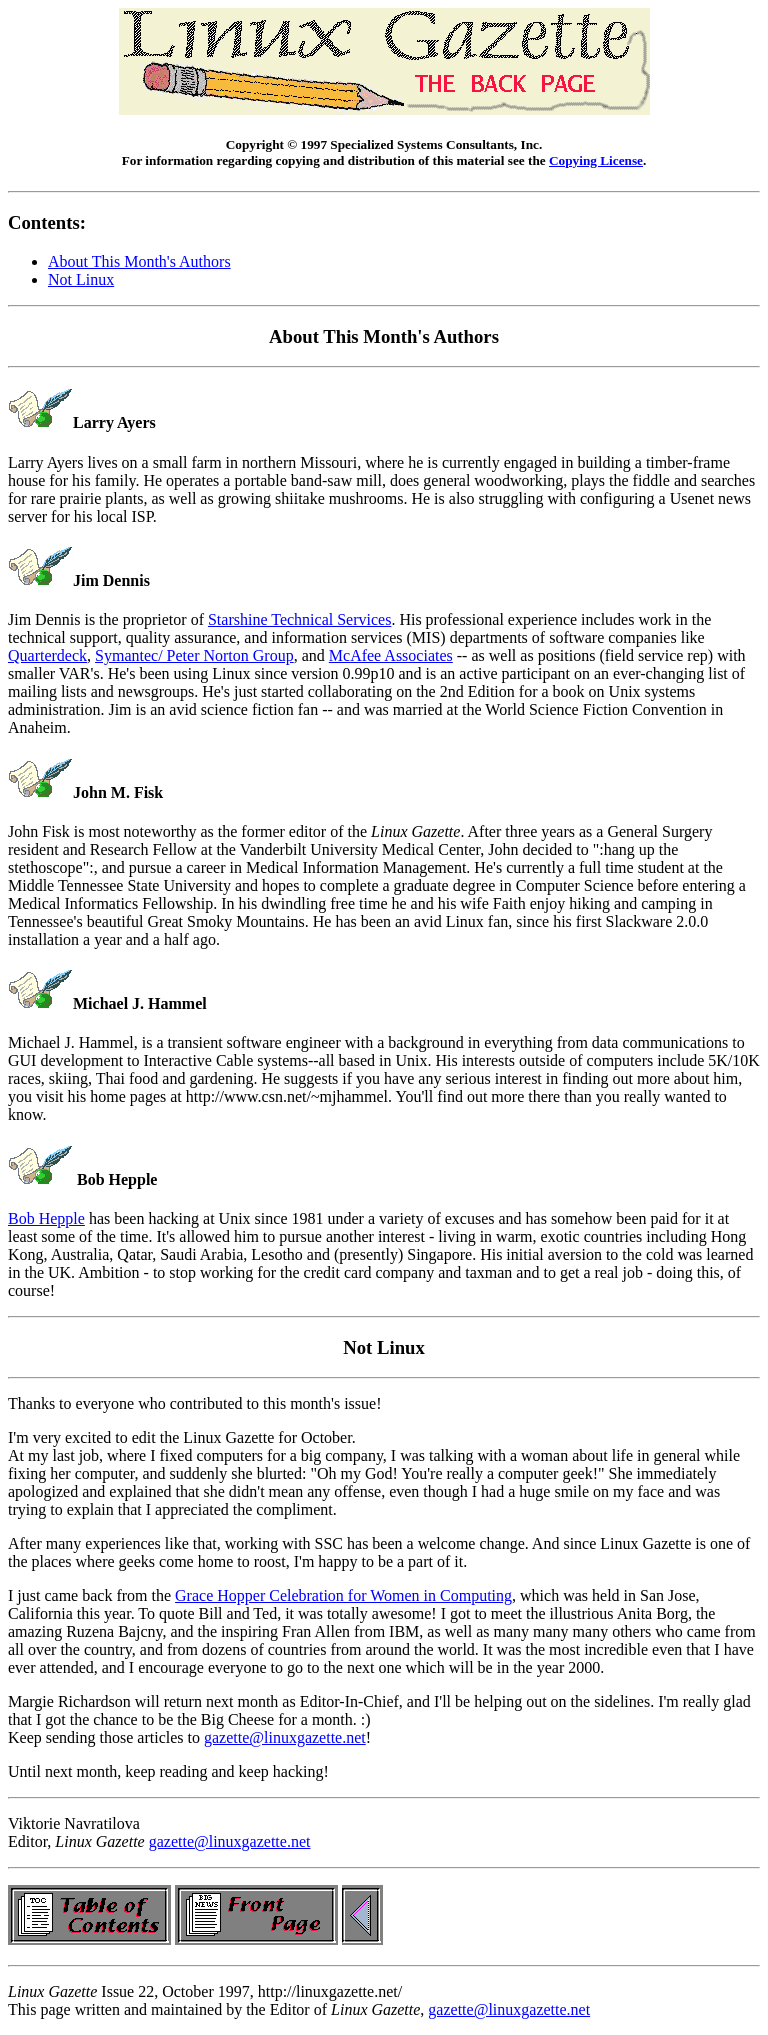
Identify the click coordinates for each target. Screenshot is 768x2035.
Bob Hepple (46, 1218)
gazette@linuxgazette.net (285, 1737)
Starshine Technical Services (299, 619)
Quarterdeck (47, 655)
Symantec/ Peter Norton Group (194, 655)
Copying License (596, 160)
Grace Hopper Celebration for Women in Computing (343, 1595)
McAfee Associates (391, 655)
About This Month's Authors (139, 261)
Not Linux (81, 279)
